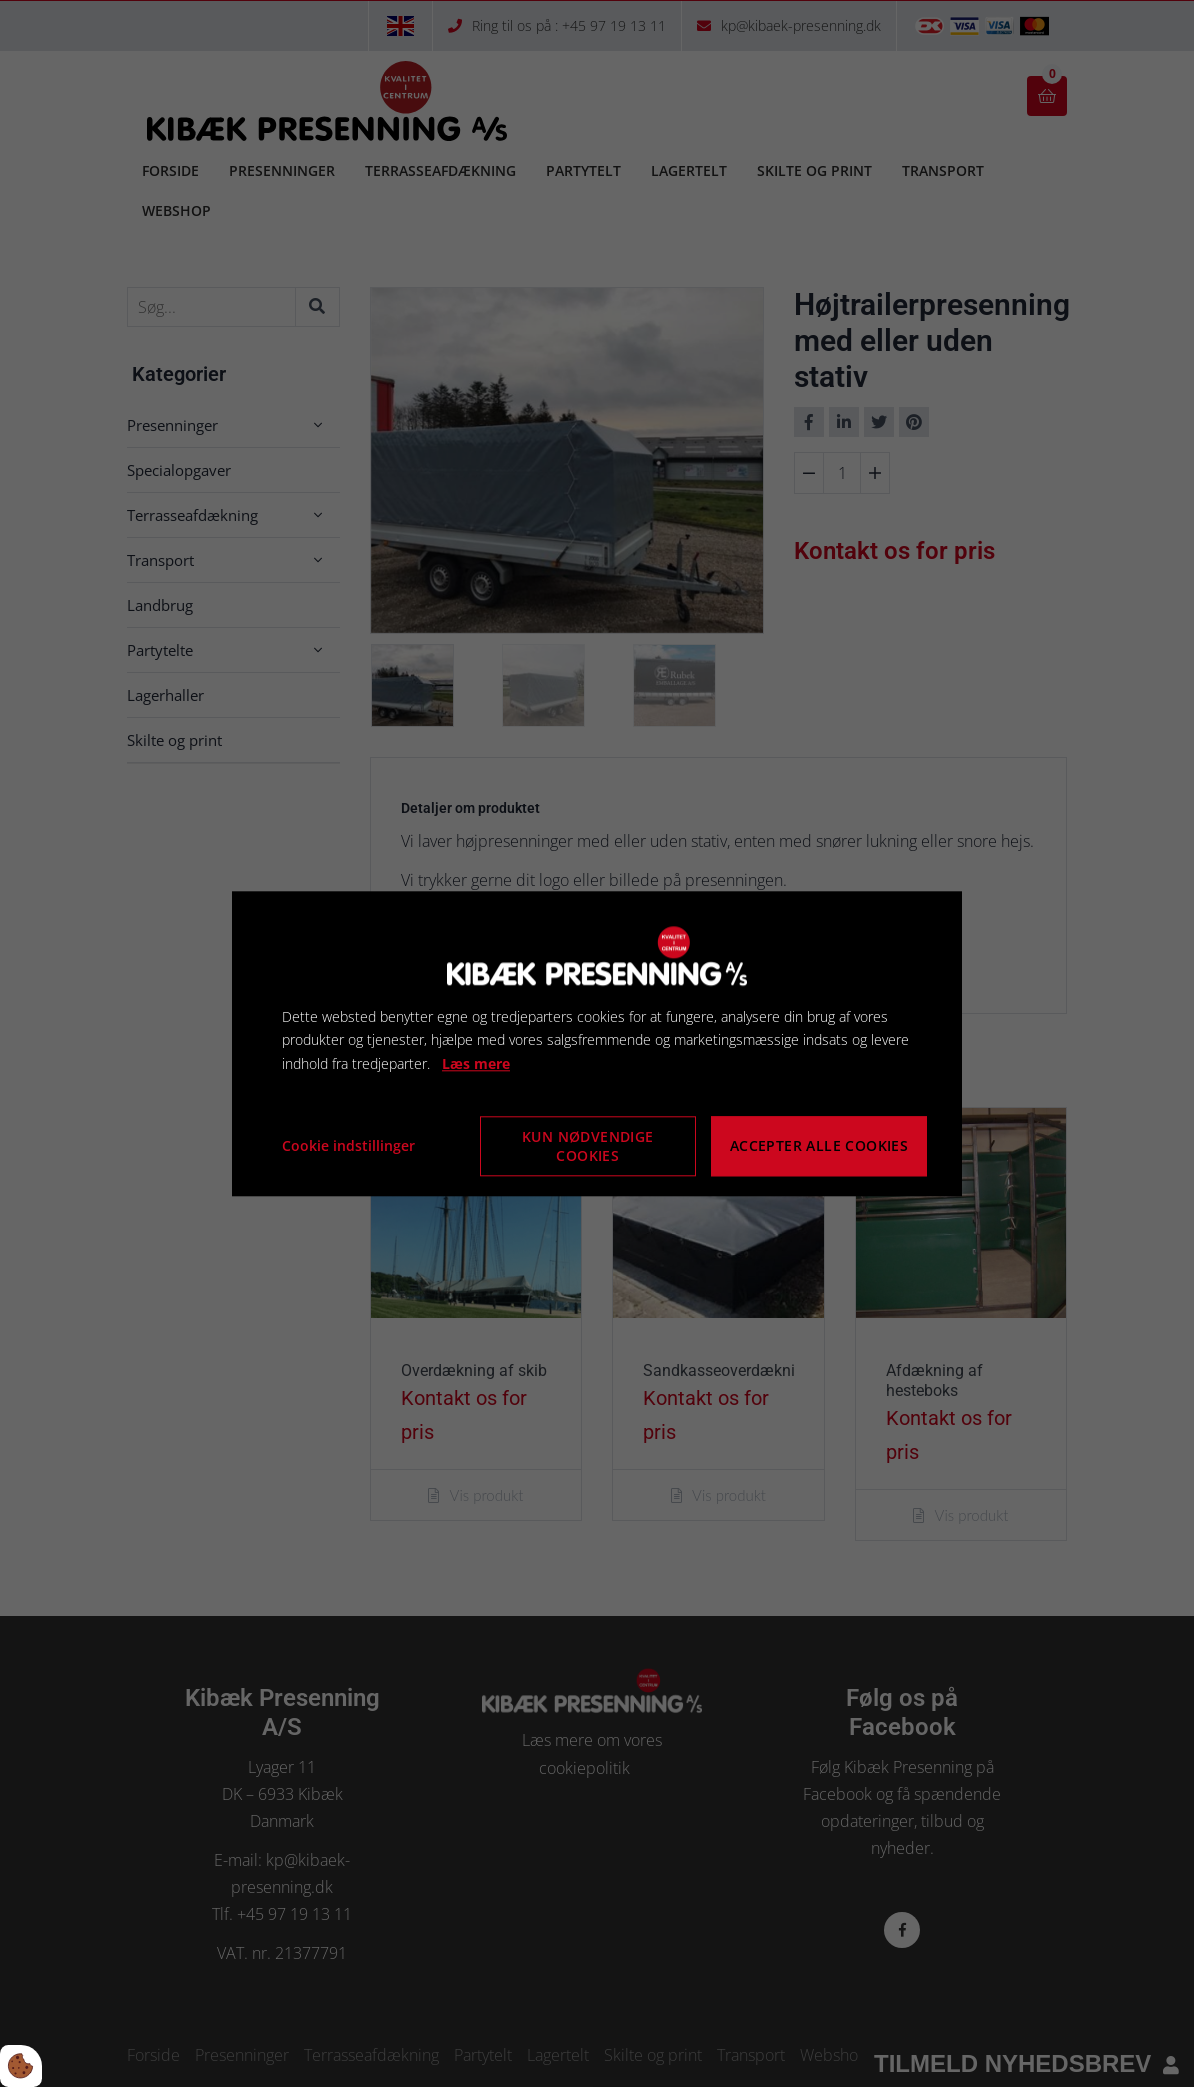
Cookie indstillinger (348, 1145)
